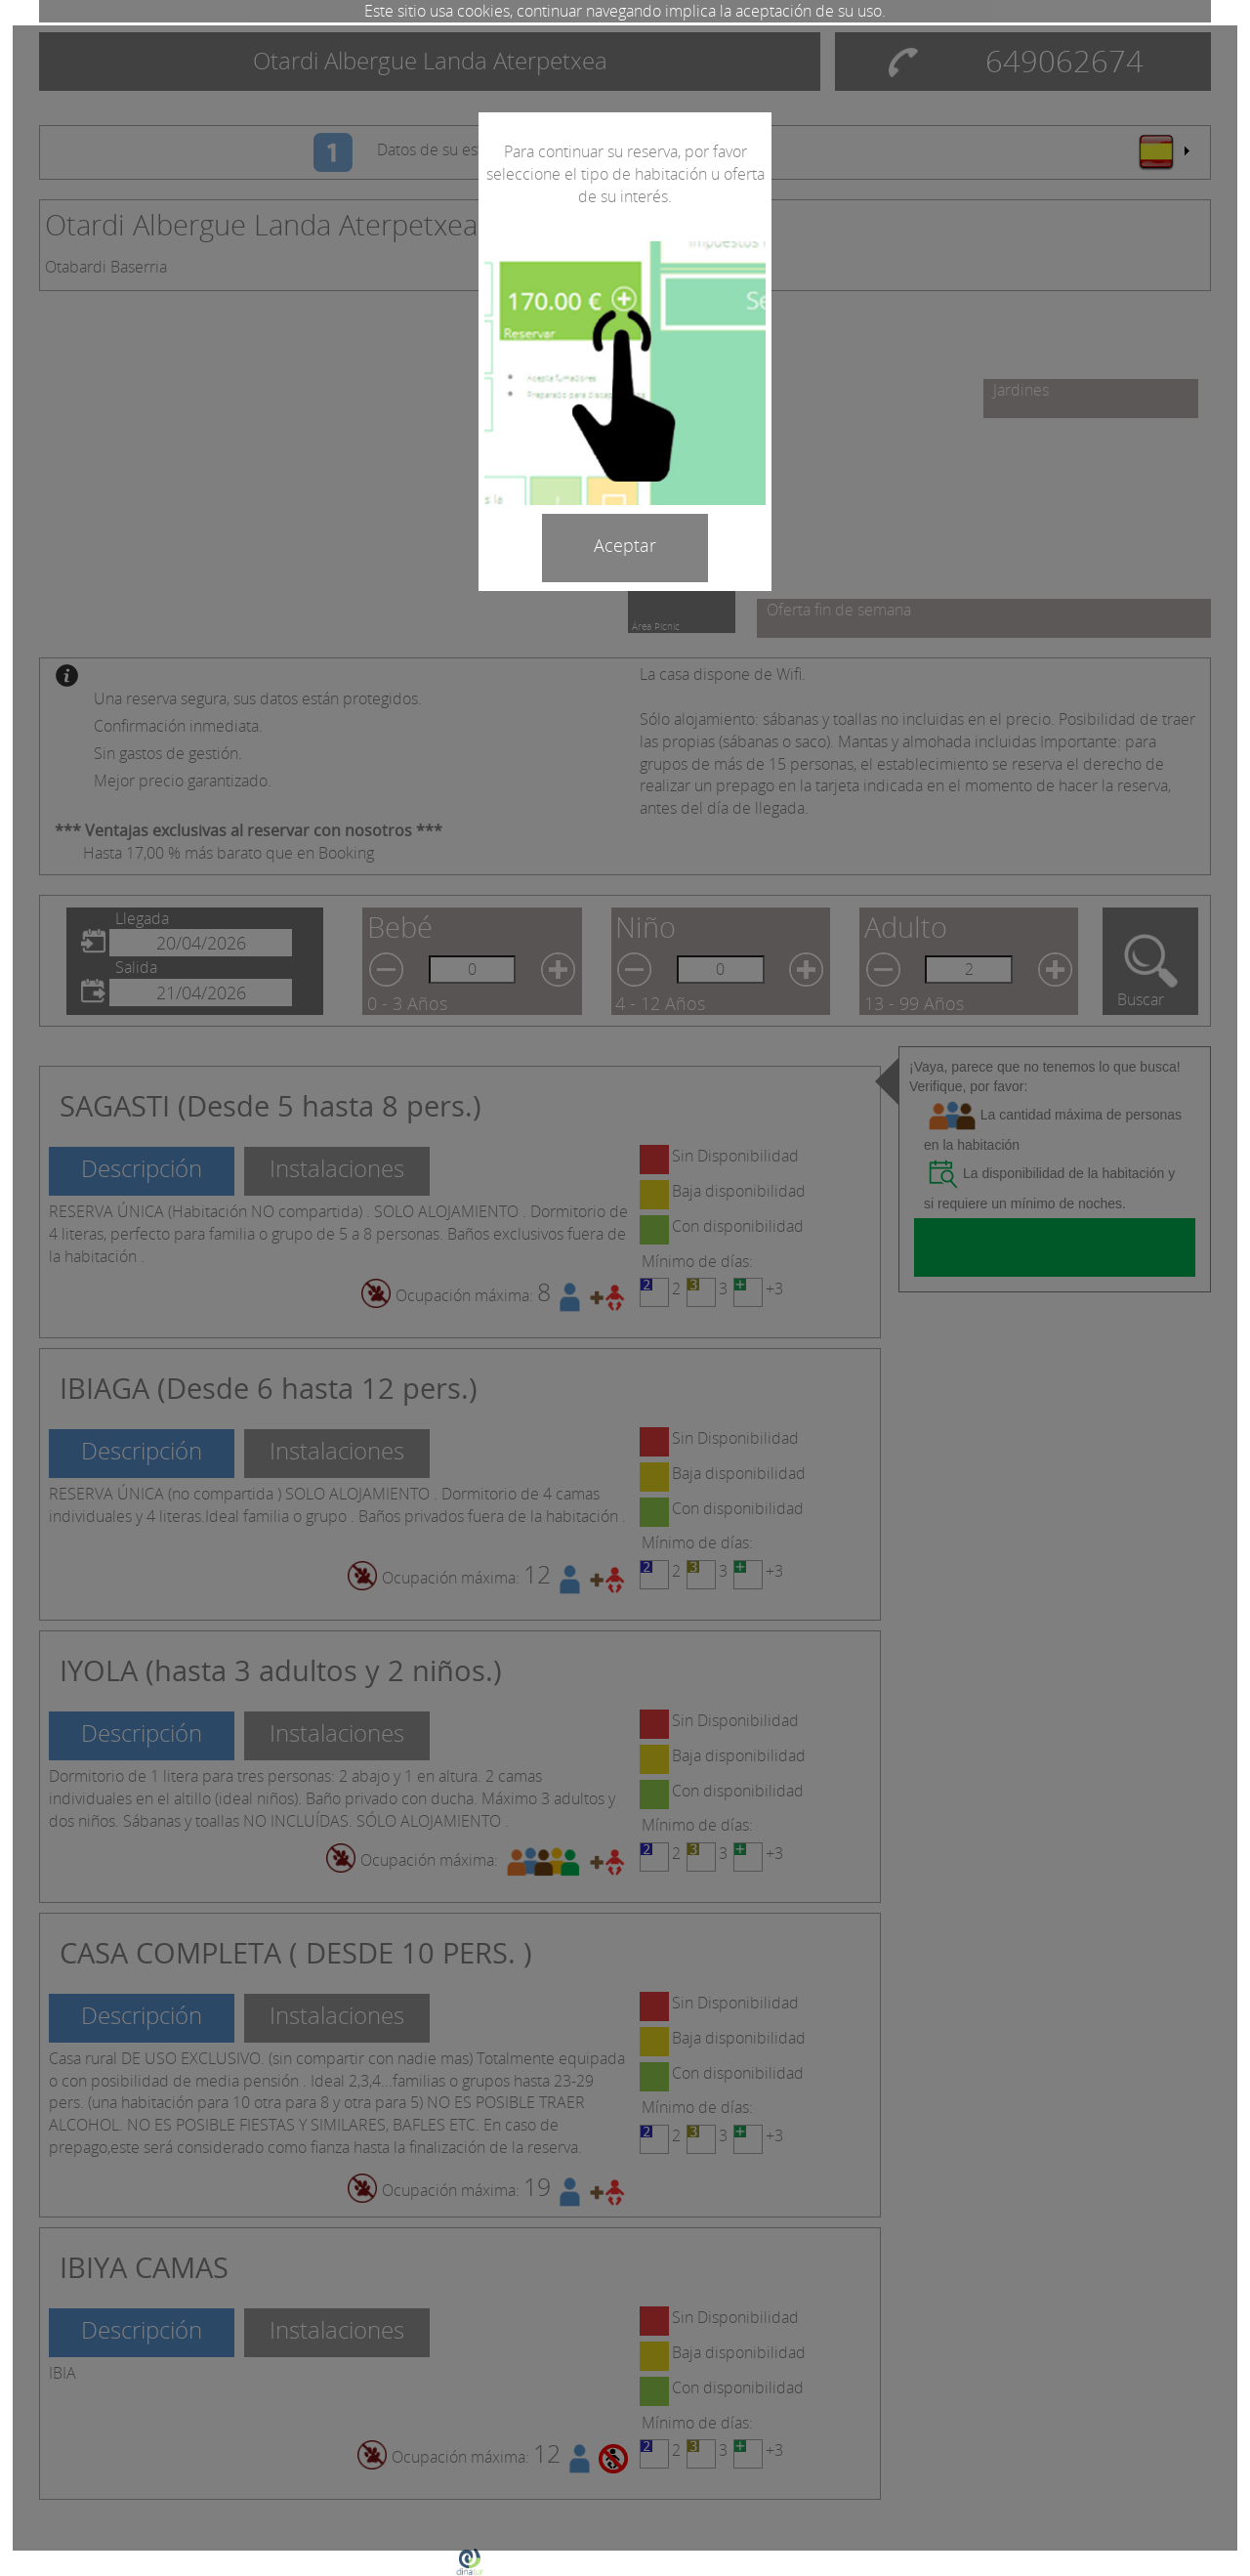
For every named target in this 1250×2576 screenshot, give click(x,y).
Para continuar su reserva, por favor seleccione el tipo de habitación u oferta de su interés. (625, 174)
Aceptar (625, 545)
